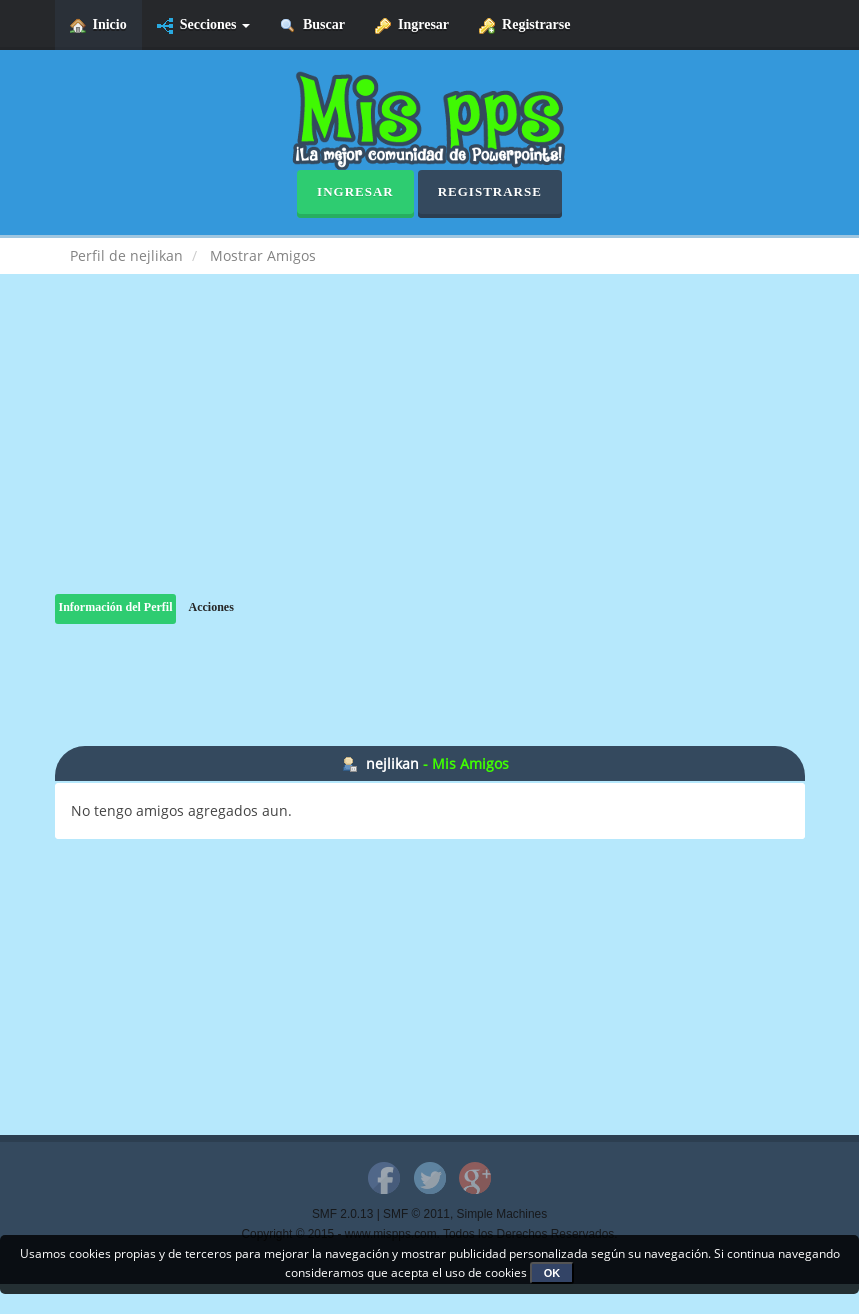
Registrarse (524, 25)
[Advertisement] (430, 454)
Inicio (98, 25)
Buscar (312, 25)
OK (552, 1273)
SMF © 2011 (416, 1214)
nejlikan (392, 763)
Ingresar (412, 25)
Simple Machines (502, 1214)
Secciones (203, 25)
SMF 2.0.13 (342, 1214)
